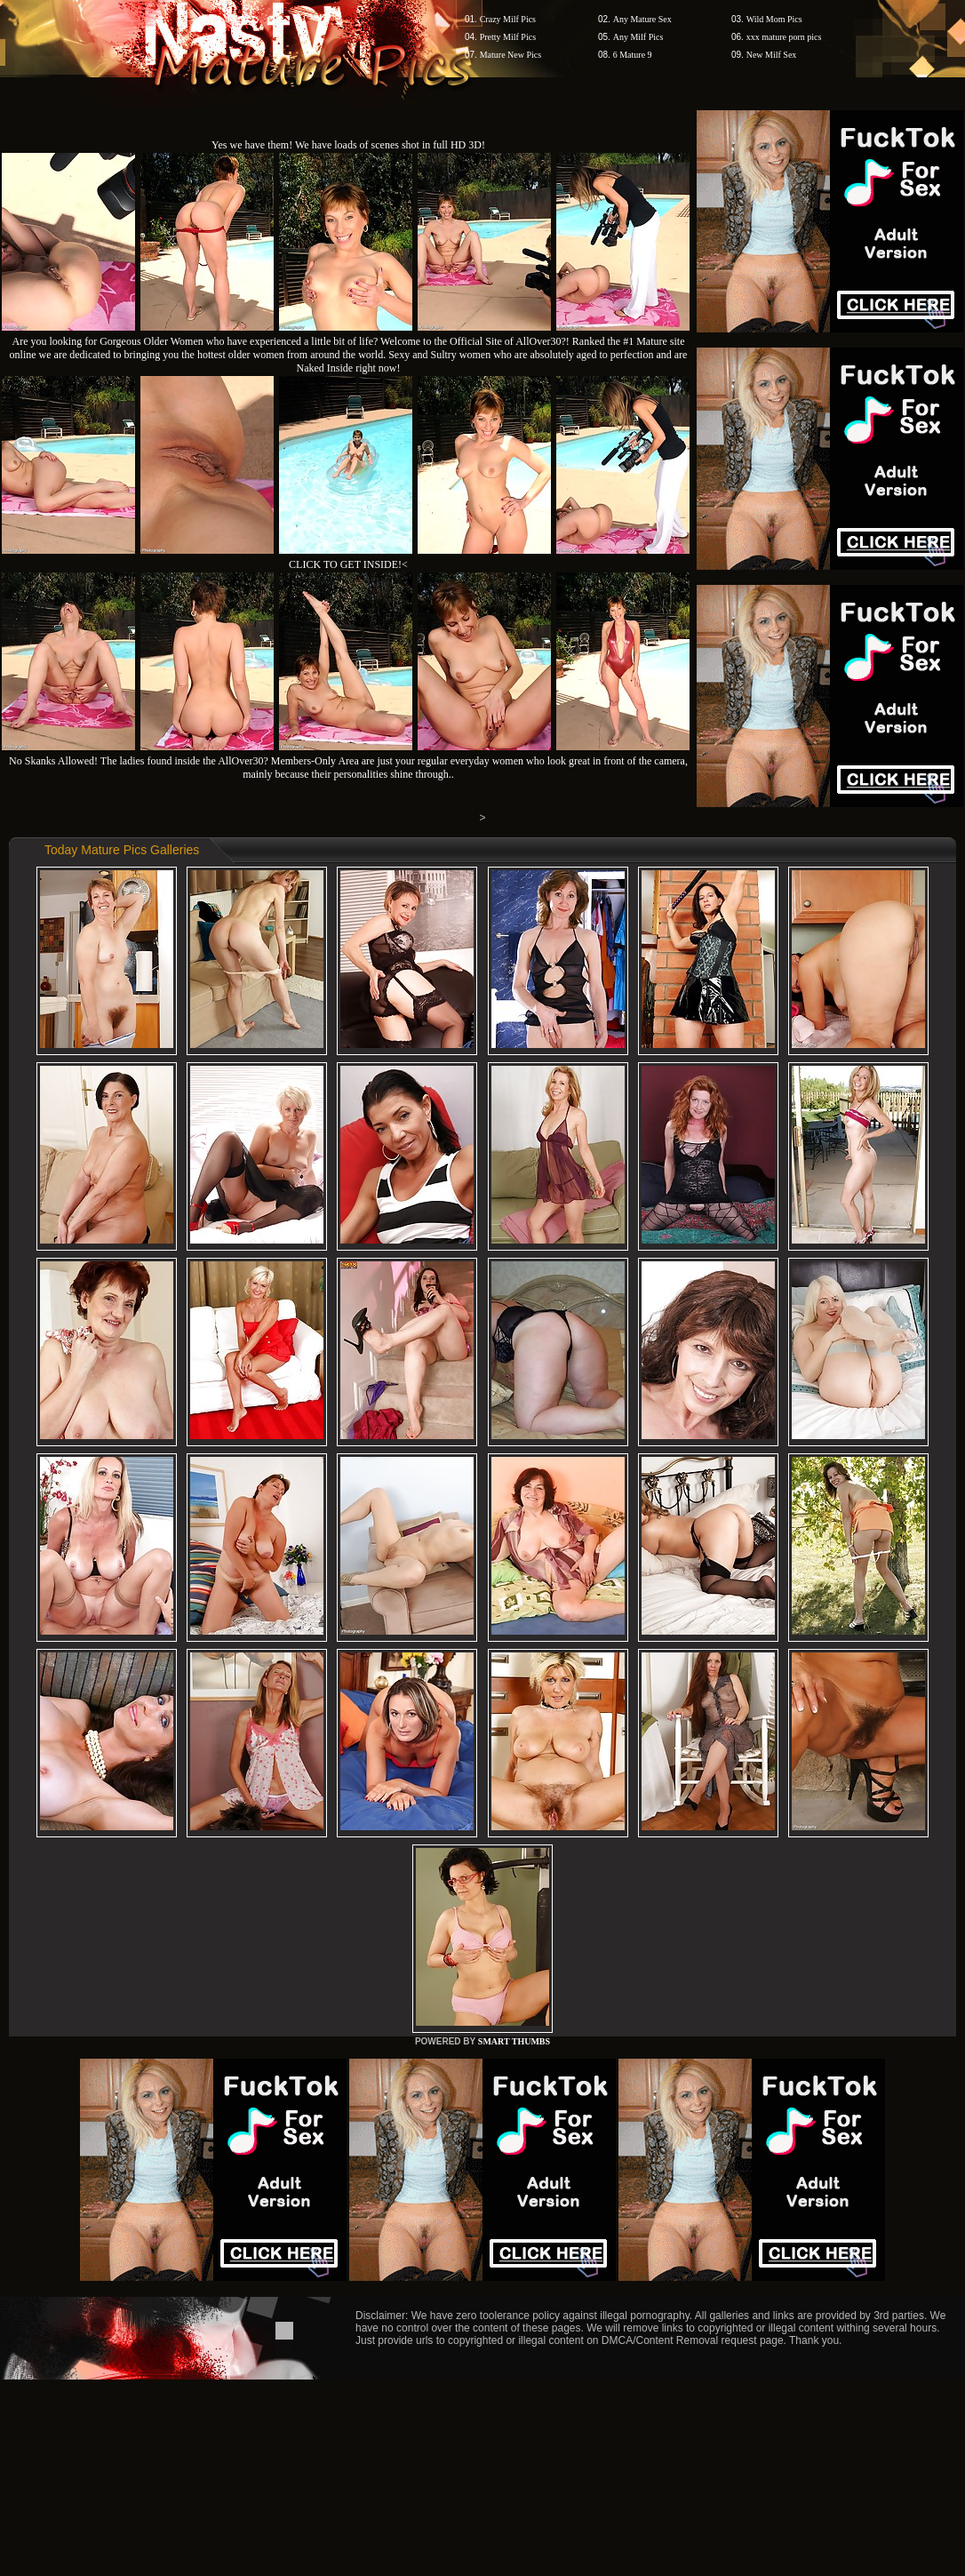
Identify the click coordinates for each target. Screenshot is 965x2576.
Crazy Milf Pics (508, 19)
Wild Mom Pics (774, 19)
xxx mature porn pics (784, 37)
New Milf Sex (771, 55)
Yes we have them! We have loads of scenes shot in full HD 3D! (348, 145)
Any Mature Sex (642, 19)
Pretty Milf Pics (508, 37)
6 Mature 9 (632, 55)
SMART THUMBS (514, 2041)
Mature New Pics (510, 55)
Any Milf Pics (638, 37)
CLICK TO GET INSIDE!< (348, 564)
